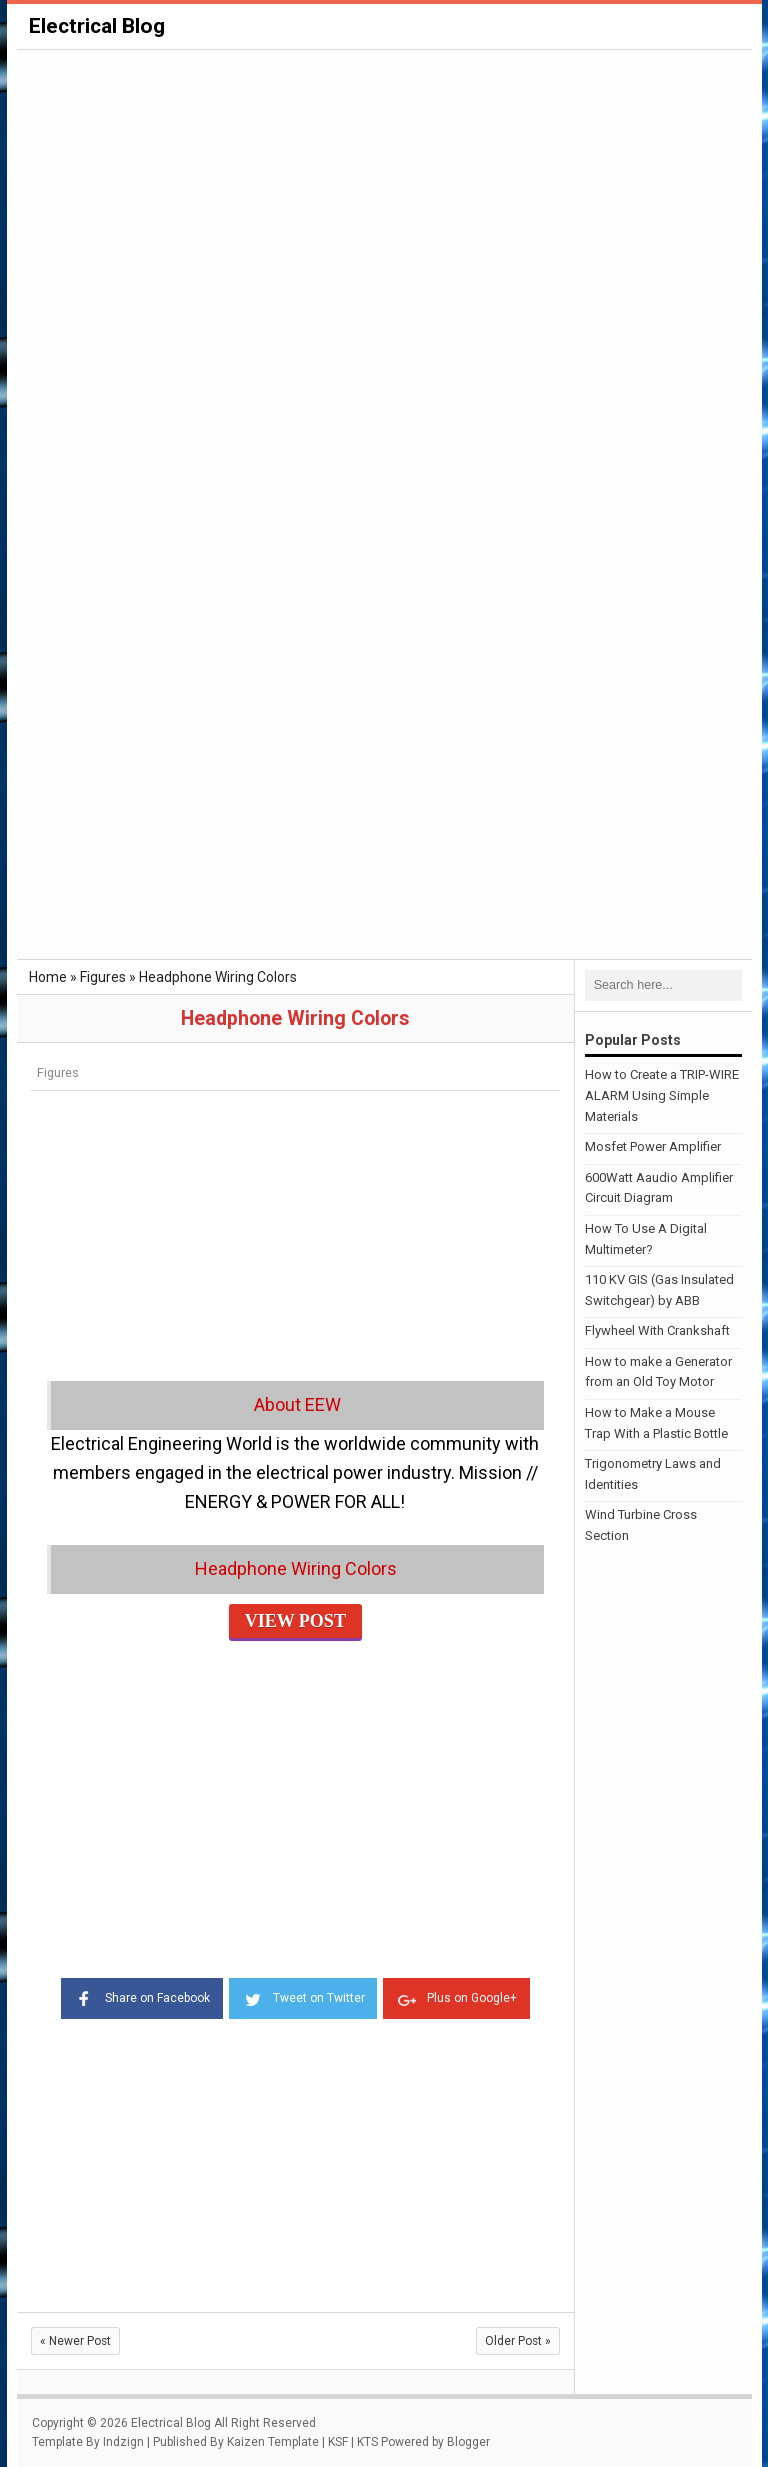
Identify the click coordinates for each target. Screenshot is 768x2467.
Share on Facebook (138, 1996)
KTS (367, 2442)
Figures (58, 1072)
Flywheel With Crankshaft (657, 1330)
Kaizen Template (273, 2442)
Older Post (518, 2340)
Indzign (123, 2442)
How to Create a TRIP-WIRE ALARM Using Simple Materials (662, 1095)
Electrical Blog (97, 26)
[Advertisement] (384, 202)
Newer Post (75, 2340)
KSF (338, 2442)
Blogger (468, 2442)
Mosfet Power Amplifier (653, 1146)
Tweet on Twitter (303, 1996)
